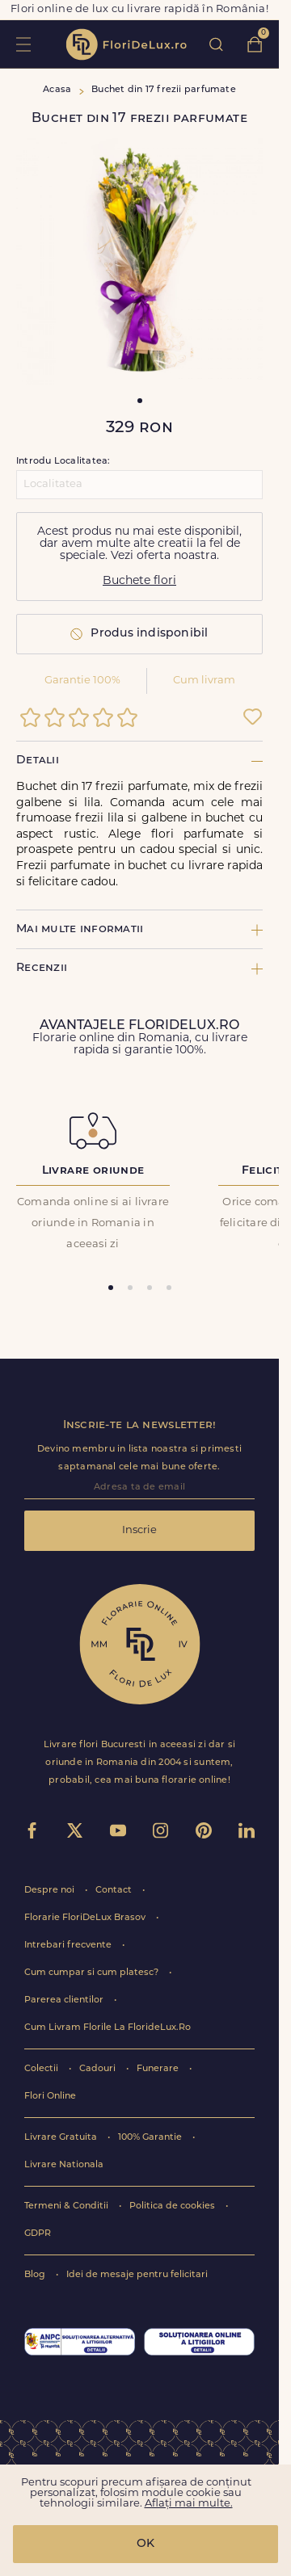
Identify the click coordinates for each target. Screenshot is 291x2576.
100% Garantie (151, 2137)
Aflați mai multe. (189, 2503)
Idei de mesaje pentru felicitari (137, 2275)
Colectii (42, 2069)
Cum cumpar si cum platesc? (92, 1973)
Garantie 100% (82, 680)
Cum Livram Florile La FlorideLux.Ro (107, 2027)
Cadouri (98, 2069)
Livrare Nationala (63, 2165)
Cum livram (204, 680)
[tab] (110, 1287)
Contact (114, 1890)
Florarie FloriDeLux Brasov (86, 1918)
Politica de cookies (173, 2206)
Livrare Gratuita (61, 2137)
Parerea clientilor (65, 2000)
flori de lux (126, 44)
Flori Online (50, 2096)
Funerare (159, 2069)
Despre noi (50, 1890)
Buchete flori (139, 581)
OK (145, 2544)
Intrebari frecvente (69, 1945)
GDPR (37, 2233)
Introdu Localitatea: (63, 461)
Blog (36, 2275)
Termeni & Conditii (67, 2206)
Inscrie (139, 1530)
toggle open (23, 44)
